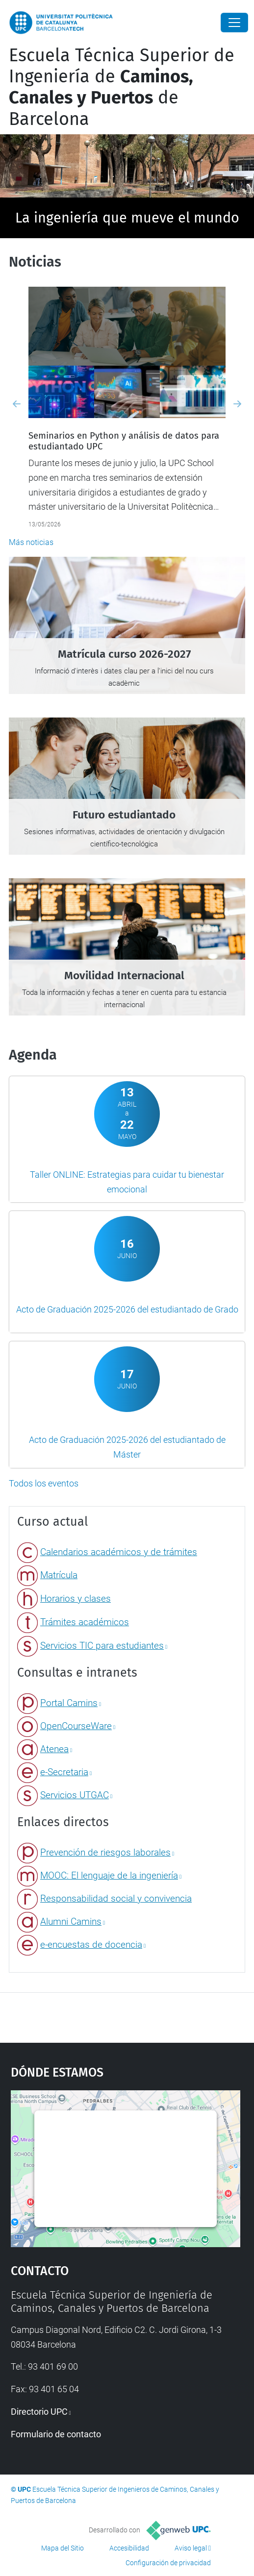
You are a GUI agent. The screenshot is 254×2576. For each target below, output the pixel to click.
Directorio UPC (39, 2411)
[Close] (234, 22)
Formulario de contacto (56, 2434)
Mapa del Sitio (62, 2548)
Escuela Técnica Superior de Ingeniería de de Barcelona (121, 87)
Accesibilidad (129, 2548)
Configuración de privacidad (168, 2563)
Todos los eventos (43, 1483)
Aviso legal (191, 2548)
